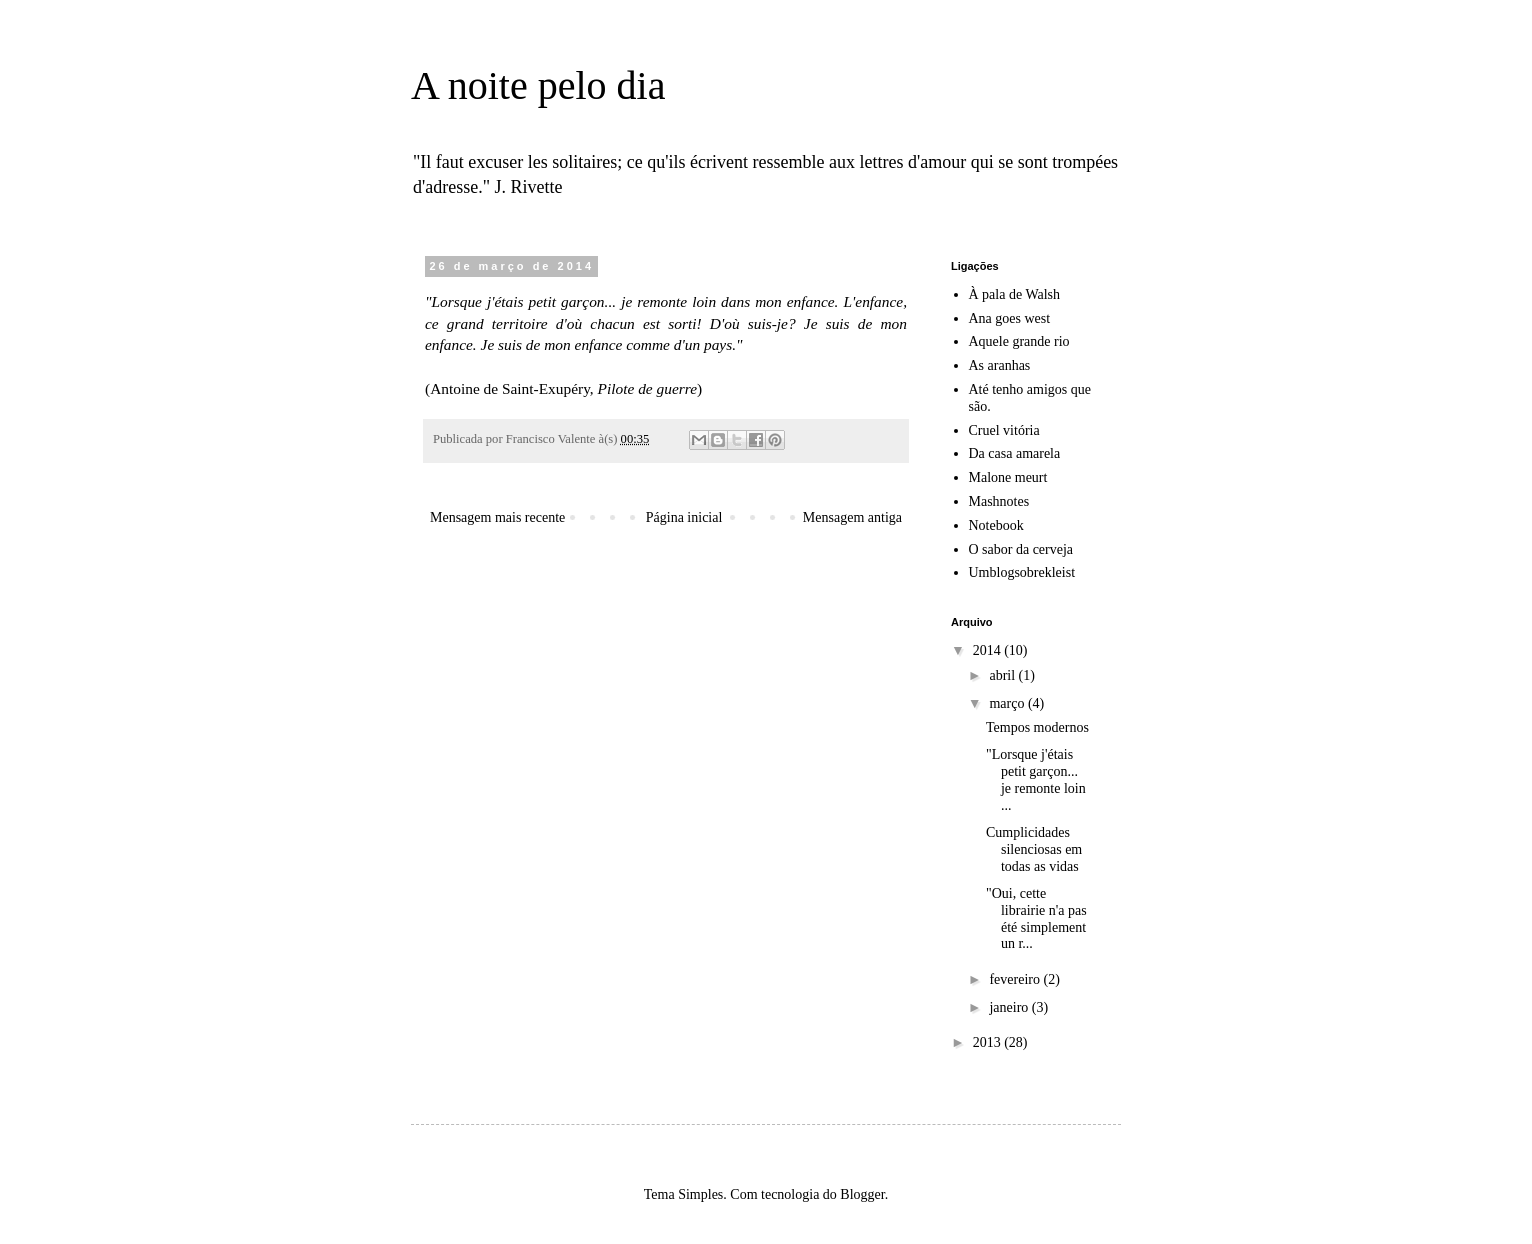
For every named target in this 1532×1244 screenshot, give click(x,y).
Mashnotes (999, 501)
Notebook (996, 525)
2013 (989, 1042)
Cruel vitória (1004, 430)
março (1008, 703)
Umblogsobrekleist (1022, 572)
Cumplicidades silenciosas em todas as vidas (1034, 849)
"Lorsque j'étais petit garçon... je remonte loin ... (1036, 779)
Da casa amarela (1015, 453)
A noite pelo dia (538, 85)
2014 (989, 650)
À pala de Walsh (1015, 294)
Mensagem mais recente (497, 517)
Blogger (862, 1194)
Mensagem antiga (852, 517)
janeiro (1010, 1007)
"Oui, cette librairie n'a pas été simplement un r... (1036, 918)
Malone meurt (1008, 477)
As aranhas (1000, 365)
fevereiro (1016, 979)
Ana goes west (1010, 318)
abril (1003, 675)
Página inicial (684, 517)
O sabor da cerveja (1021, 549)
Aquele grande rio (1019, 341)
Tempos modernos (1037, 727)
